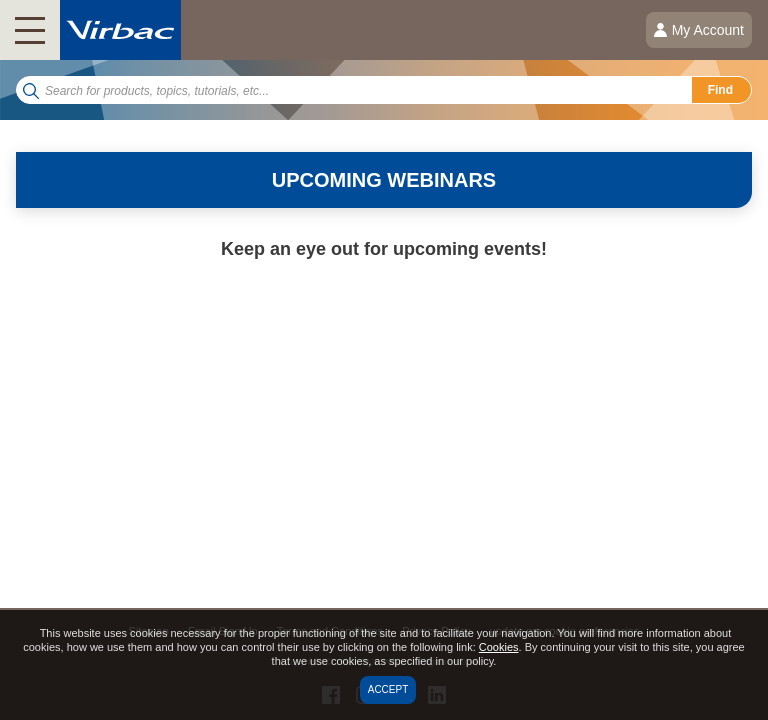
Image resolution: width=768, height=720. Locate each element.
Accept (388, 689)
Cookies (499, 647)
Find (720, 90)
